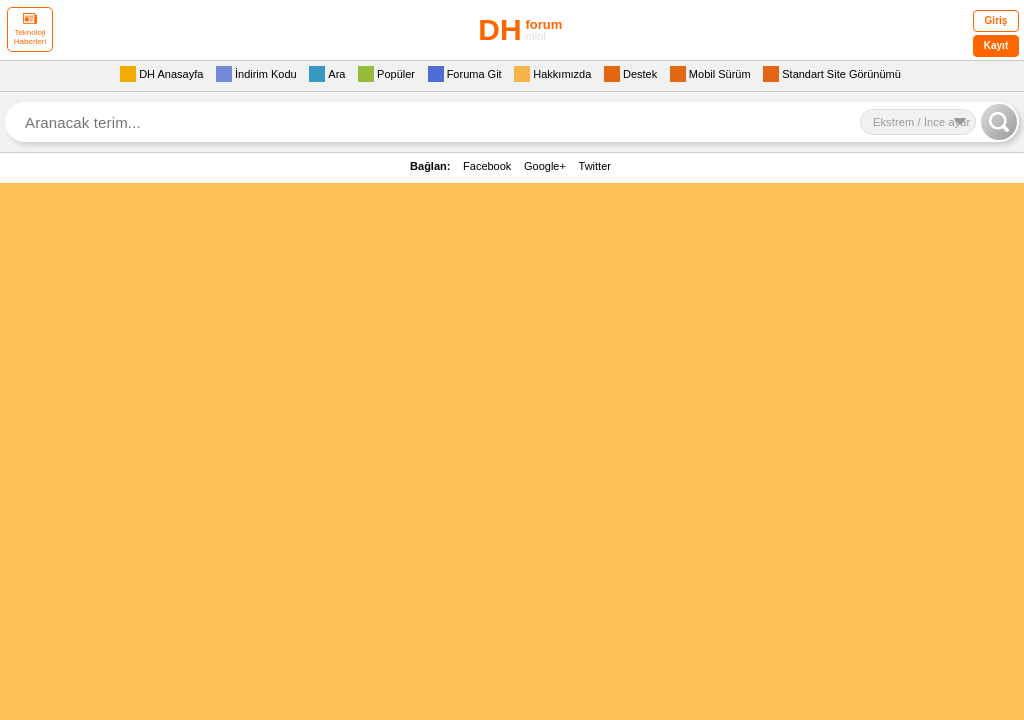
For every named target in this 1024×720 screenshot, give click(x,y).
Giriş (996, 20)
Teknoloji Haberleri (30, 29)
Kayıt (996, 45)
